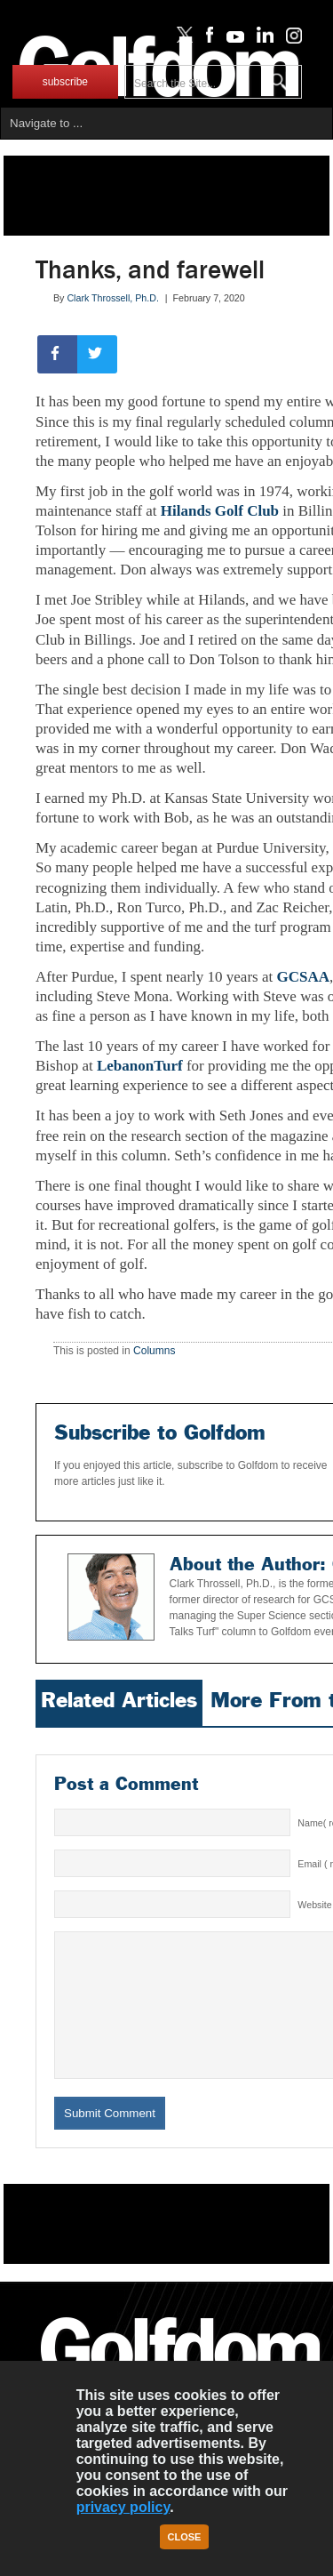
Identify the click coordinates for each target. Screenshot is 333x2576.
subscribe (65, 82)
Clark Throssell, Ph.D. (112, 298)
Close (185, 2537)
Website (314, 1904)
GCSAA (302, 976)
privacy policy (123, 2507)
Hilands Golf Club (220, 510)
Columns (154, 1350)
